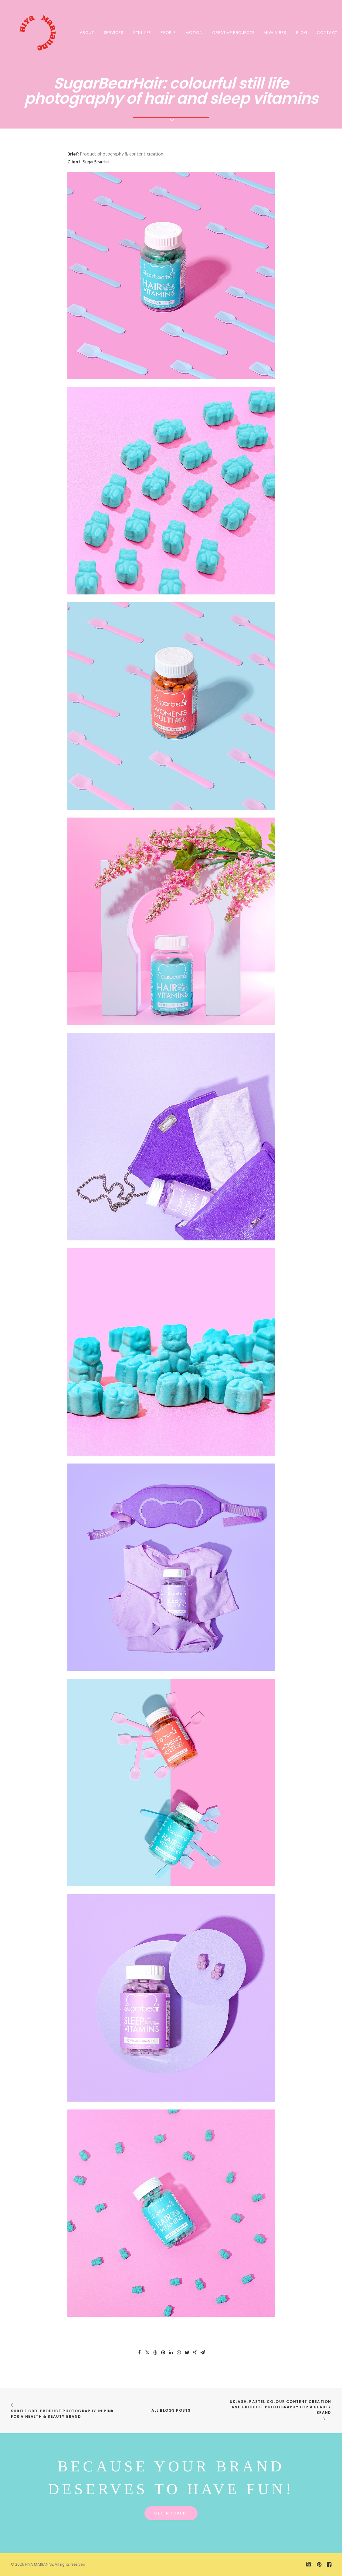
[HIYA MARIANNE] (35, 32)
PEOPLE (168, 32)
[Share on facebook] (139, 2352)
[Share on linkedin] (171, 2352)
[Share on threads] (155, 2352)
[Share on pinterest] (163, 2352)
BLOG (301, 32)
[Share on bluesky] (187, 2352)
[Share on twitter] (147, 2352)
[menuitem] (87, 32)
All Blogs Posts (171, 2410)
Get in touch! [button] (171, 2513)
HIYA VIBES (275, 32)
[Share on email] (202, 2352)
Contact (327, 32)
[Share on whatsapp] (179, 2352)
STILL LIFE (142, 32)
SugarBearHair (96, 162)
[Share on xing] (194, 2352)
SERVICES (114, 32)
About (87, 32)
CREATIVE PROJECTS (233, 32)
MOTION (193, 32)
